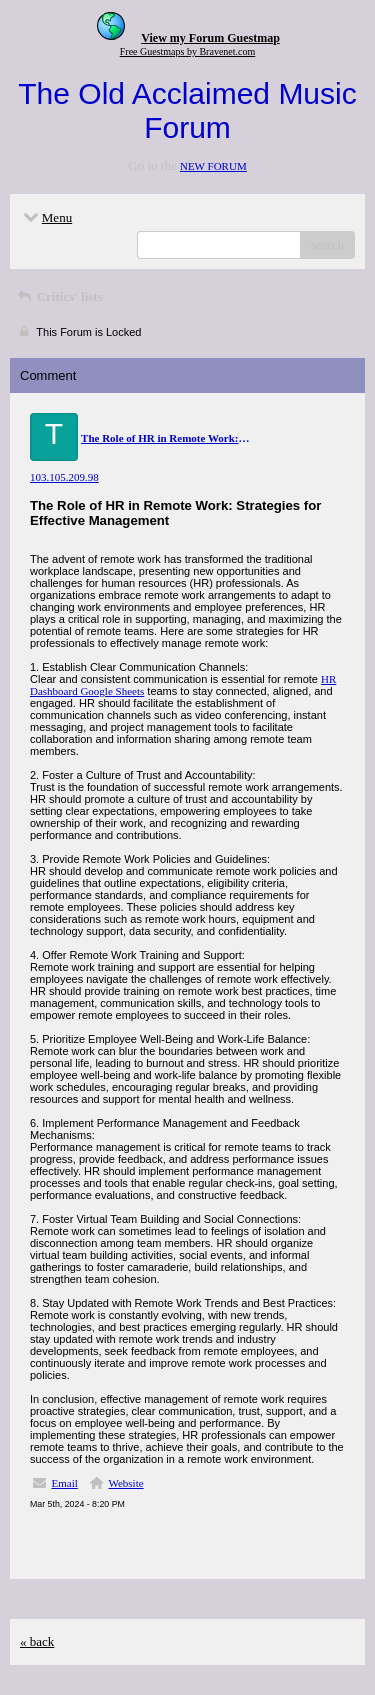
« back (37, 1641)
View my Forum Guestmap (210, 38)
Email (65, 1483)
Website (125, 1483)
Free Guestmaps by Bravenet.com (188, 51)
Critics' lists (59, 296)
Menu (46, 217)
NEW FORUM (213, 166)
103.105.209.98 (64, 477)
